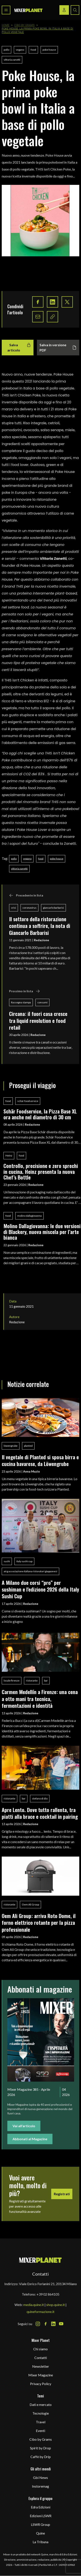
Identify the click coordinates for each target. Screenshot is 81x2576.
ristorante (32, 1680)
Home (6, 25)
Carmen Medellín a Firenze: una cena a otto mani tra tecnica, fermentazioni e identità (40, 1698)
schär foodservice (27, 1101)
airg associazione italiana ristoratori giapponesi (30, 1571)
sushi (7, 1561)
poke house (49, 49)
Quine (40, 2533)
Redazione (41, 940)
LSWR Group (40, 2524)
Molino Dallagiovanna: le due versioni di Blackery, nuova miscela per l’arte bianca (42, 1231)
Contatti (40, 2358)
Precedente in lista (26, 895)
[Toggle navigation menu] (6, 10)
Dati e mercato (41, 2404)
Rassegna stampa (21, 1002)
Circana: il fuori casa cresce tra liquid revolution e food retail (38, 1020)
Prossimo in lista (24, 991)
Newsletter (40, 2366)
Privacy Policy (40, 2384)
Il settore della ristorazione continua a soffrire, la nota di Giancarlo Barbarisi (39, 925)
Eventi (40, 2431)
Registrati (62, 2194)
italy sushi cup (24, 1561)
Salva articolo (19, 347)
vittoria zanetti (12, 59)
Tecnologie (40, 2413)
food (33, 49)
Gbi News (40, 2477)
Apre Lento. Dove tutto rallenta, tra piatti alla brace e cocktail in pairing (40, 1813)
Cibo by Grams (24, 25)
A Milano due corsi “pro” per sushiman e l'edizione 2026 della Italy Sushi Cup (40, 1589)
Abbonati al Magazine (30, 2139)
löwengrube (10, 1445)
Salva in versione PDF (58, 347)
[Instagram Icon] (38, 2324)
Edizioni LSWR (40, 2516)
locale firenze (11, 1680)
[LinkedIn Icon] (53, 2324)
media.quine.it (33, 2305)
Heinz (8, 1155)
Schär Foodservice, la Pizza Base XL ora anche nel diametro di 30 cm (40, 1114)
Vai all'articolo (24, 2126)
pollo (6, 49)
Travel (40, 2422)
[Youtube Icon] (61, 2324)
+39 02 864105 (48, 2294)
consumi (42, 1002)
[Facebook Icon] (45, 2324)
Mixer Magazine (40, 2375)
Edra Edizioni (40, 2507)
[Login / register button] (64, 10)
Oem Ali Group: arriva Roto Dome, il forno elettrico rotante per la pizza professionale (39, 1922)
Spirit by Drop (40, 2448)
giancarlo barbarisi (53, 907)
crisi (13, 907)
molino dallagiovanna (29, 1215)
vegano (20, 49)
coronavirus (29, 907)
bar (46, 1680)
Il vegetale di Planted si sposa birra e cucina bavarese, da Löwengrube (40, 1460)
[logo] (28, 10)
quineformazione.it (40, 2311)
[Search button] (75, 10)
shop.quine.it (55, 2305)
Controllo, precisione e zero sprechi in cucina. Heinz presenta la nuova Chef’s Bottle (40, 1171)
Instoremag (40, 2486)
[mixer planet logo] (40, 2260)
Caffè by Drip (40, 2457)
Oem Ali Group (30, 1904)
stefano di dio (40, 1798)
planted (28, 1445)
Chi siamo (40, 2349)
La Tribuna (40, 2542)
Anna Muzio (31, 1471)
